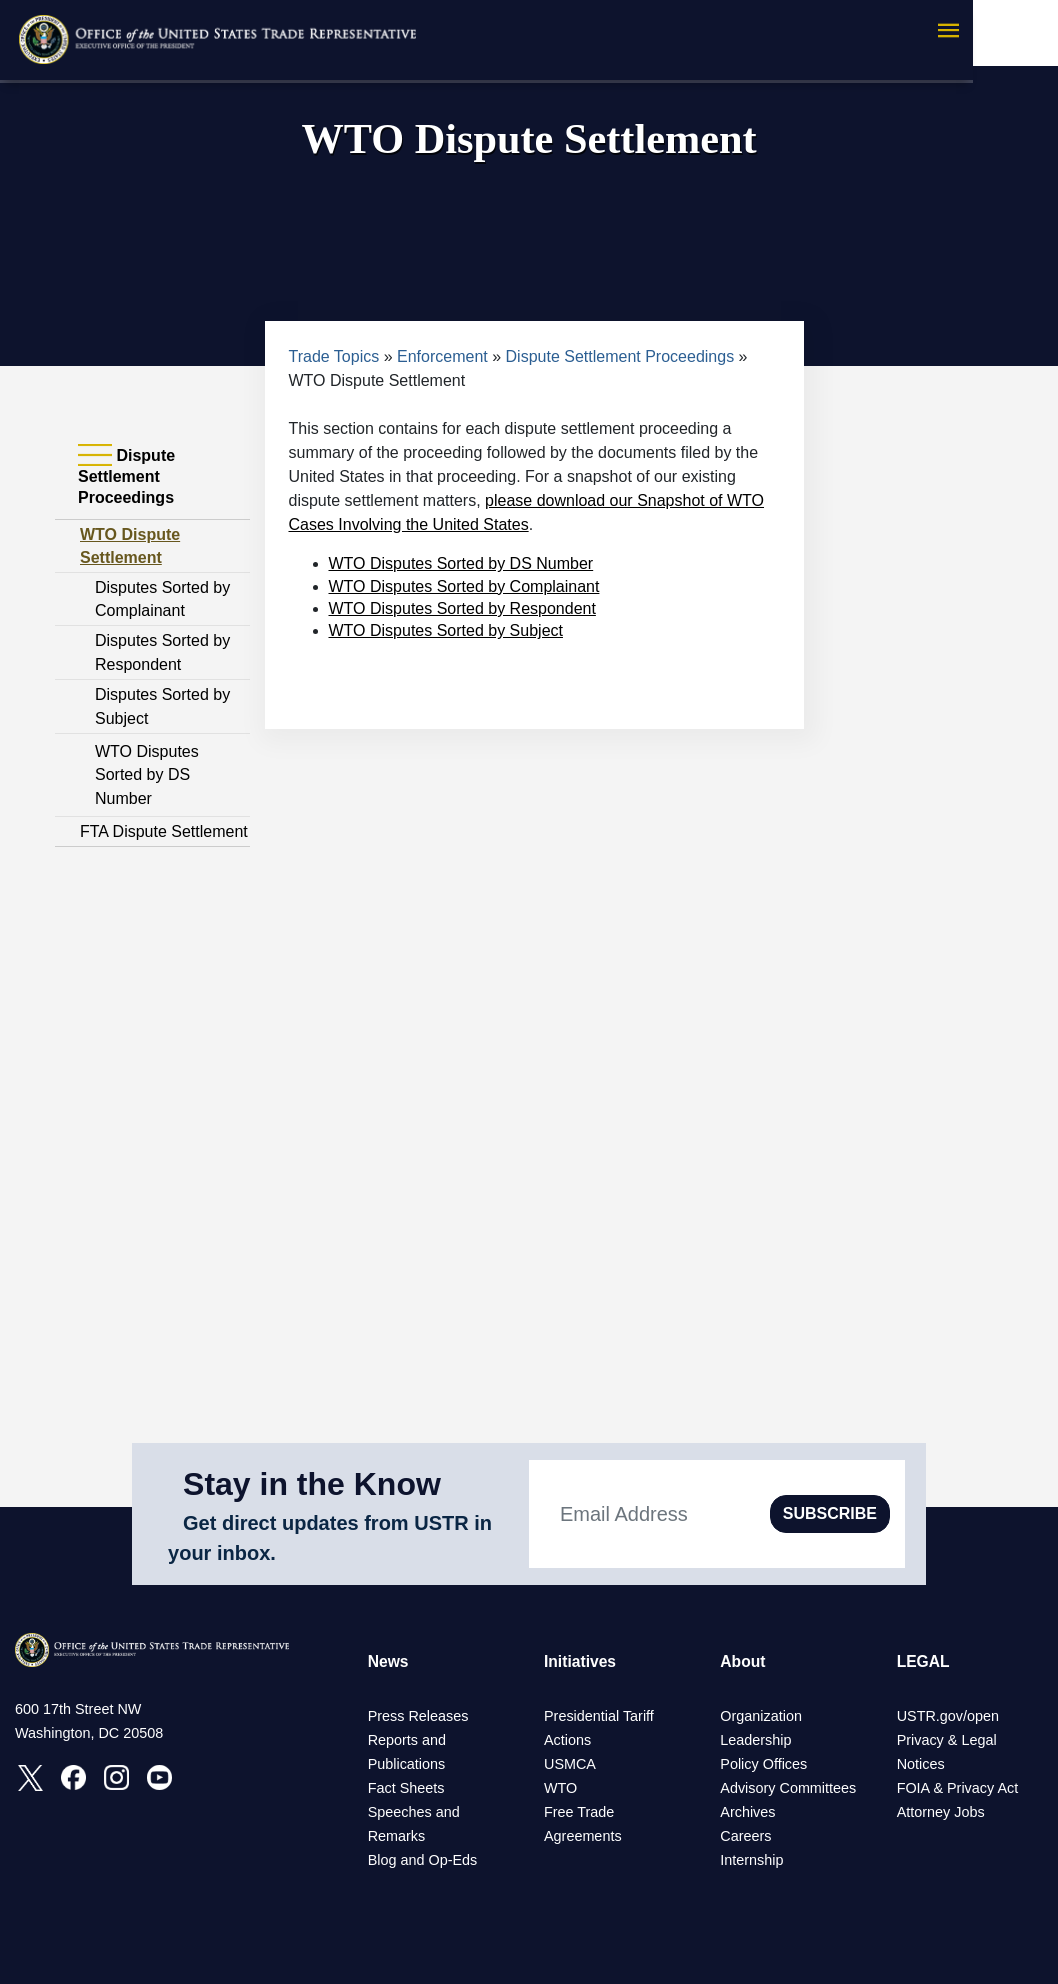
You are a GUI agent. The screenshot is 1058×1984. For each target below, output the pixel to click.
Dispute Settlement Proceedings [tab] (126, 476)
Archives (747, 1812)
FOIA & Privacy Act (958, 1788)
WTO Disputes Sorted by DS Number (147, 775)
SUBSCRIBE (830, 1513)
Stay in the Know (312, 1484)
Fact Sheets (406, 1788)
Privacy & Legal (947, 1740)
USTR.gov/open (948, 1716)
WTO (560, 1788)
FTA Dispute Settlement (164, 831)
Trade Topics (334, 356)
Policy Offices (763, 1764)
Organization (761, 1716)
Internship (751, 1860)
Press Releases (418, 1716)
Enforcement (442, 356)
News (389, 1661)
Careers (745, 1836)
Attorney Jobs (941, 1812)
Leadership (755, 1740)
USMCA (570, 1764)
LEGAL (924, 1661)
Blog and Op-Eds (423, 1860)
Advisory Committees (788, 1788)
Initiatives (581, 1661)
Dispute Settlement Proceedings (620, 356)
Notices (921, 1764)
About (743, 1661)
